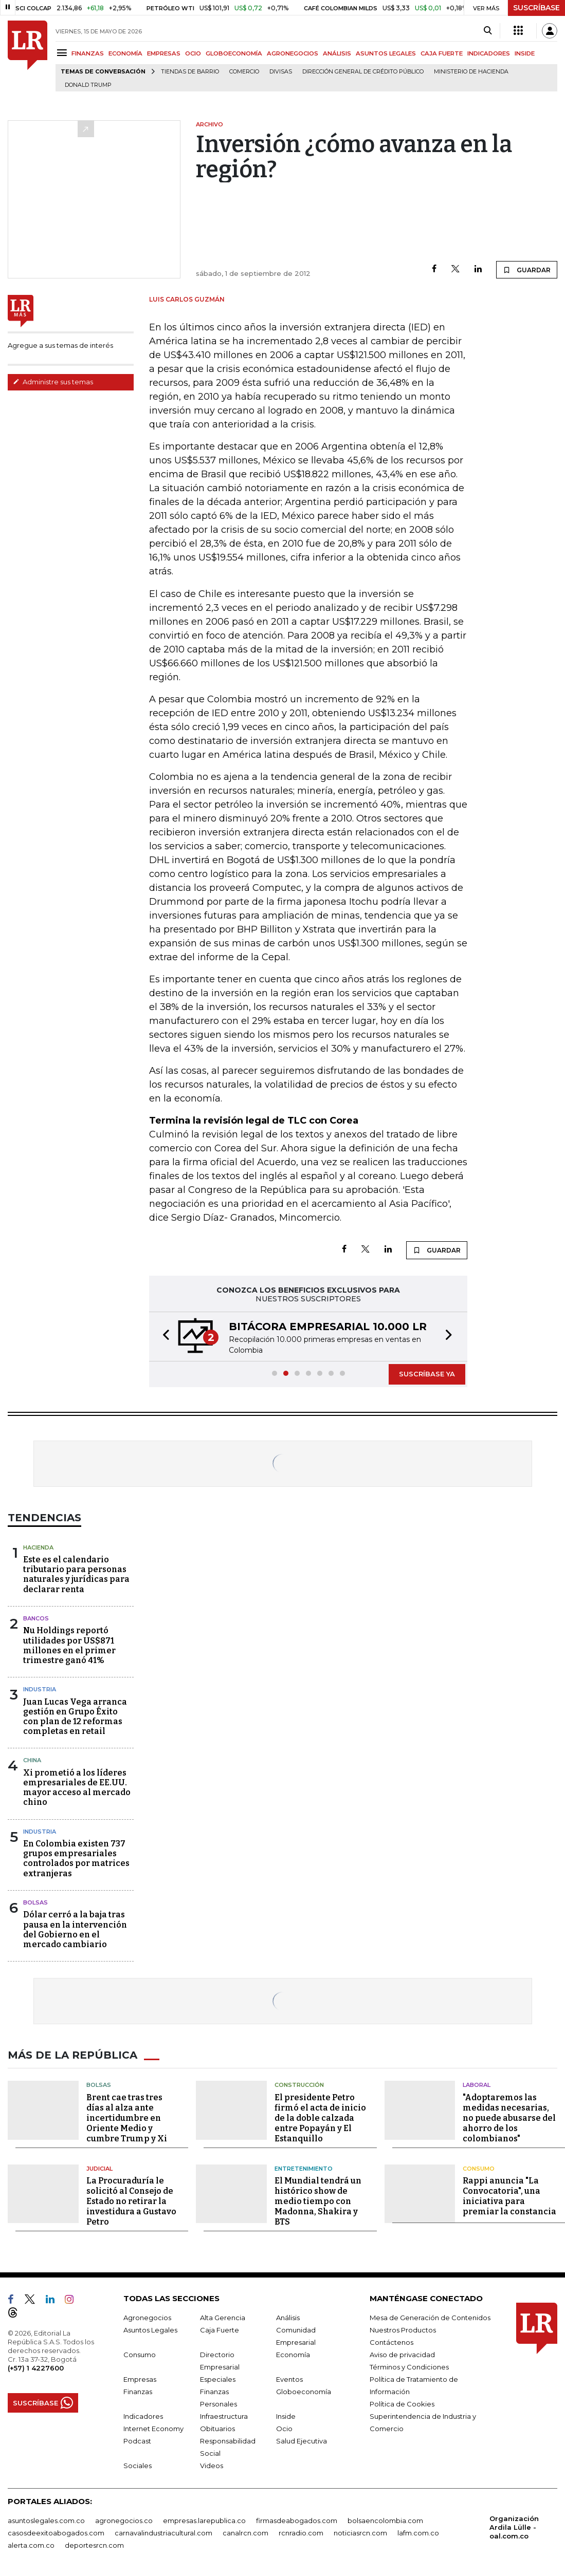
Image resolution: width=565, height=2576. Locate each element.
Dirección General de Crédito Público (363, 71)
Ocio (284, 2428)
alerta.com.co (31, 2545)
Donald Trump (88, 85)
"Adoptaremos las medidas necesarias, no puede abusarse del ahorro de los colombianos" (509, 2118)
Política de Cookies (402, 2404)
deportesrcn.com (94, 2545)
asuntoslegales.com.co (46, 2520)
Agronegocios (147, 2317)
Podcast (137, 2441)
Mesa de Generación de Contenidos (430, 2317)
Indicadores (143, 2416)
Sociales (137, 2465)
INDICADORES (488, 53)
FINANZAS (87, 53)
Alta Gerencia (222, 2317)
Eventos (289, 2379)
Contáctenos (391, 2342)
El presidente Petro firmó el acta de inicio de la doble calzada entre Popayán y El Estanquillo (320, 2118)
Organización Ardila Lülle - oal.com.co (514, 2527)
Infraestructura (224, 2416)
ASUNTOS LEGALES (386, 53)
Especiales (217, 2379)
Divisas (280, 71)
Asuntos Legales (150, 2330)
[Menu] (63, 53)
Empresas (139, 2379)
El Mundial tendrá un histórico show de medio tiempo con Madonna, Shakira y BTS (318, 2201)
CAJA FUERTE (442, 53)
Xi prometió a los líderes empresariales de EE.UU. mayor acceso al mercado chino (77, 1787)
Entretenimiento (304, 2168)
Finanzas (137, 2391)
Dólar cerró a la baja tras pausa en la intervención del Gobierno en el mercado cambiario (75, 1929)
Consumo (479, 2168)
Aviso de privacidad (402, 2354)
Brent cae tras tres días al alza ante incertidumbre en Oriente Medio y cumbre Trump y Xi (126, 2118)
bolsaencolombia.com (385, 2520)
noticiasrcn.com (360, 2533)
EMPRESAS (163, 53)
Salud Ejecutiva (301, 2441)
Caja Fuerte (219, 2330)
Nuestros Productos (403, 2330)
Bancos (36, 1618)
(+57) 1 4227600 (36, 2368)
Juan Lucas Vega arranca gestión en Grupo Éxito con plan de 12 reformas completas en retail (75, 1717)
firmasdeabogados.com (296, 2520)
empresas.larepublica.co (204, 2520)
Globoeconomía (303, 2391)
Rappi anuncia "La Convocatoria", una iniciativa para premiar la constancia (509, 2196)
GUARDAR (527, 270)
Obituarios (217, 2428)
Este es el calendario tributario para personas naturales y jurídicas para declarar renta (76, 1574)
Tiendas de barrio (190, 71)
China (32, 1760)
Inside (286, 2416)
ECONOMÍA (125, 53)
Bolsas (35, 1902)
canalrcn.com (245, 2533)
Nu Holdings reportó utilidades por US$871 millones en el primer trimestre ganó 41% (69, 1645)
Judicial (99, 2168)
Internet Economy (153, 2428)
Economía (293, 2354)
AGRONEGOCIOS (292, 53)
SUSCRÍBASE (536, 7)
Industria (39, 1689)
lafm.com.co (418, 2533)
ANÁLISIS (337, 53)
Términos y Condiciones (409, 2367)
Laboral (476, 2084)
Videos (211, 2465)
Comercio (244, 71)
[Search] (488, 31)
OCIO (193, 53)
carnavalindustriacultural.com (163, 2533)
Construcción (299, 2084)
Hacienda (38, 1547)
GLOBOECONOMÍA (234, 53)
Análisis (288, 2317)
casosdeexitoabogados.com (56, 2533)
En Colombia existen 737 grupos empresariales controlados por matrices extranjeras (76, 1858)
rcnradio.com (301, 2533)
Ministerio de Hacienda (471, 71)
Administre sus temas (53, 382)
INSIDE (525, 53)
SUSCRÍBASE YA (427, 1374)
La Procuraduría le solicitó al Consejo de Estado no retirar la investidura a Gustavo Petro (131, 2201)
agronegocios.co (124, 2520)
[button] (163, 1336)
